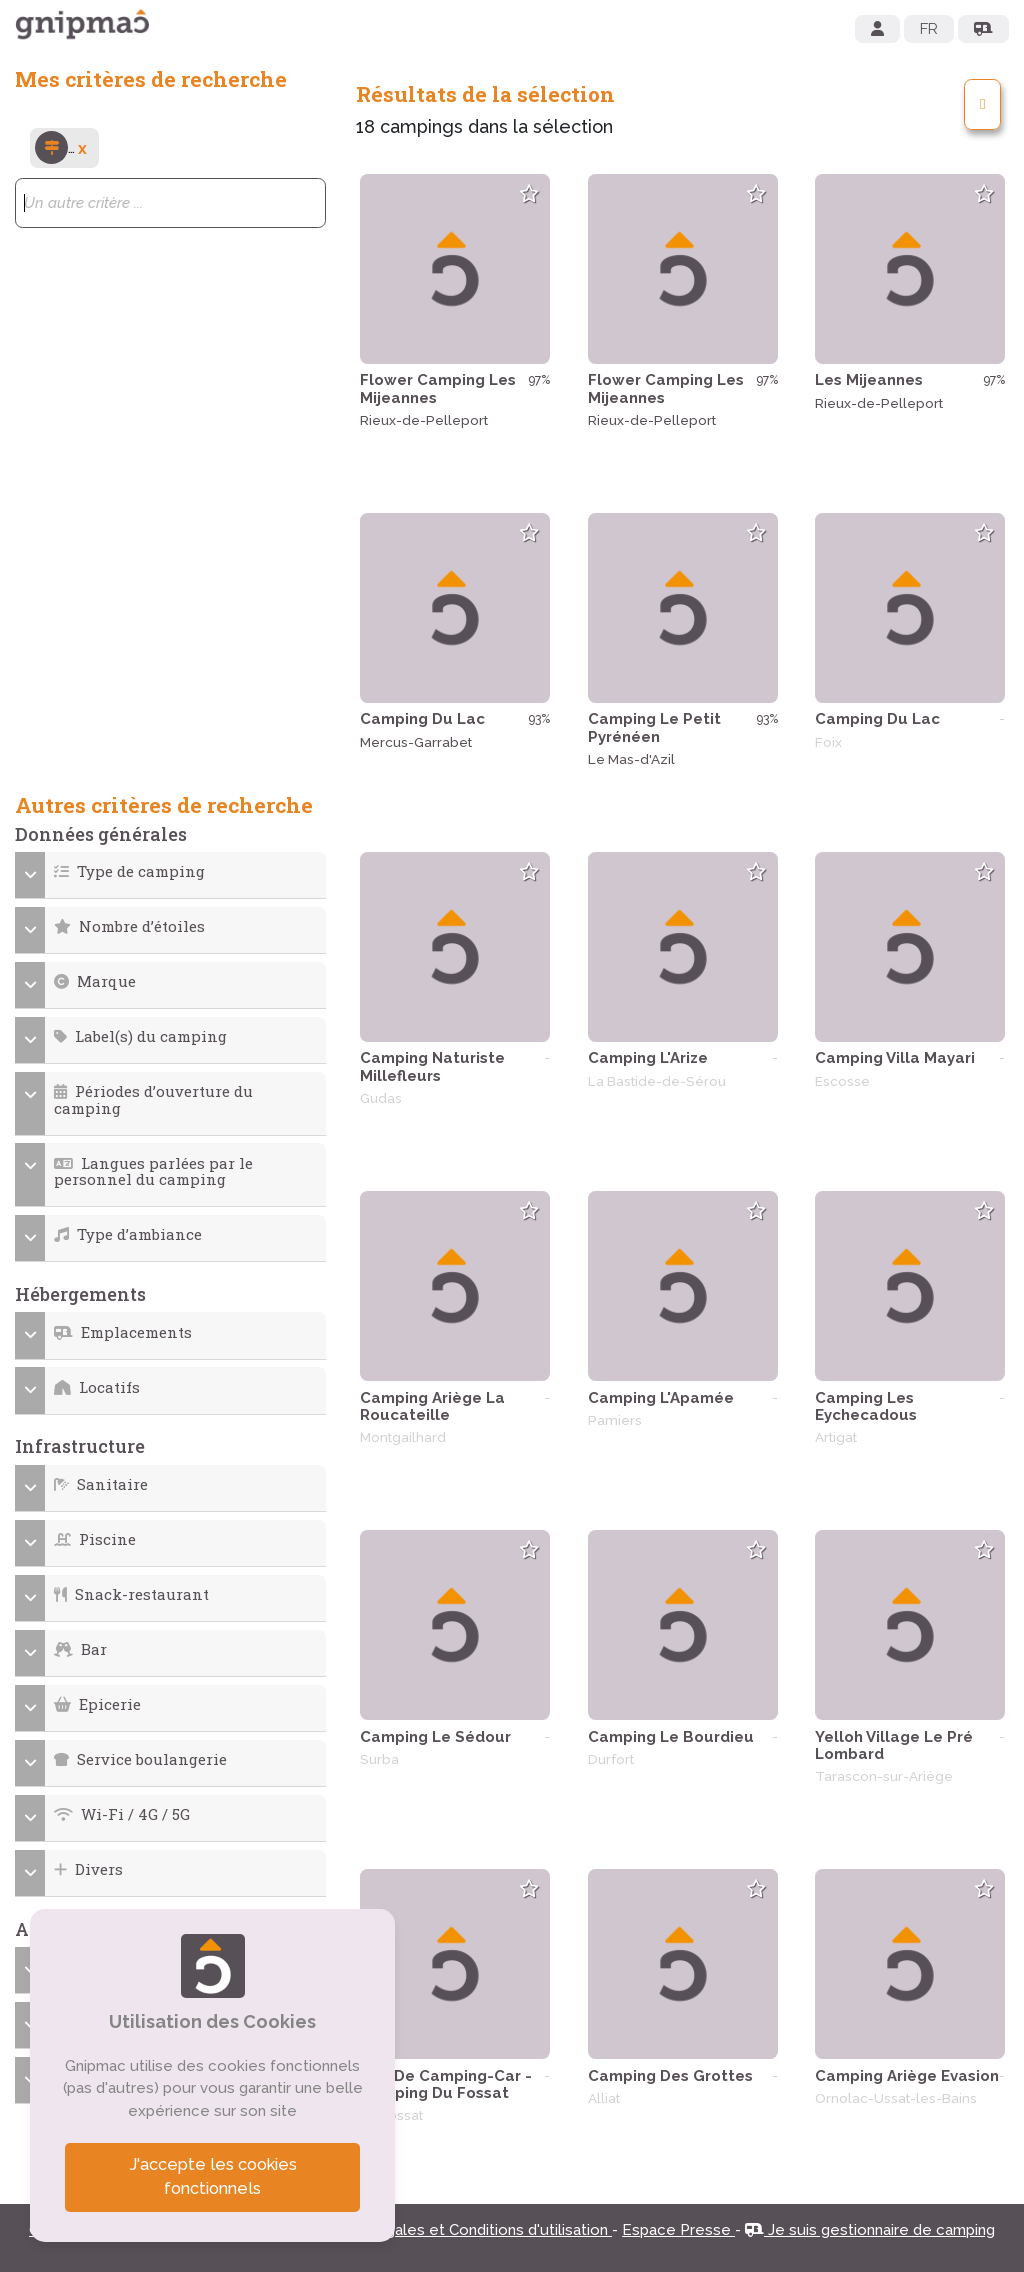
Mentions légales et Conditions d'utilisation (457, 2230)
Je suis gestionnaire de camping (870, 2230)
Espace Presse (678, 2230)
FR (929, 29)
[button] (171, 871)
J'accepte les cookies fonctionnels (213, 2177)
